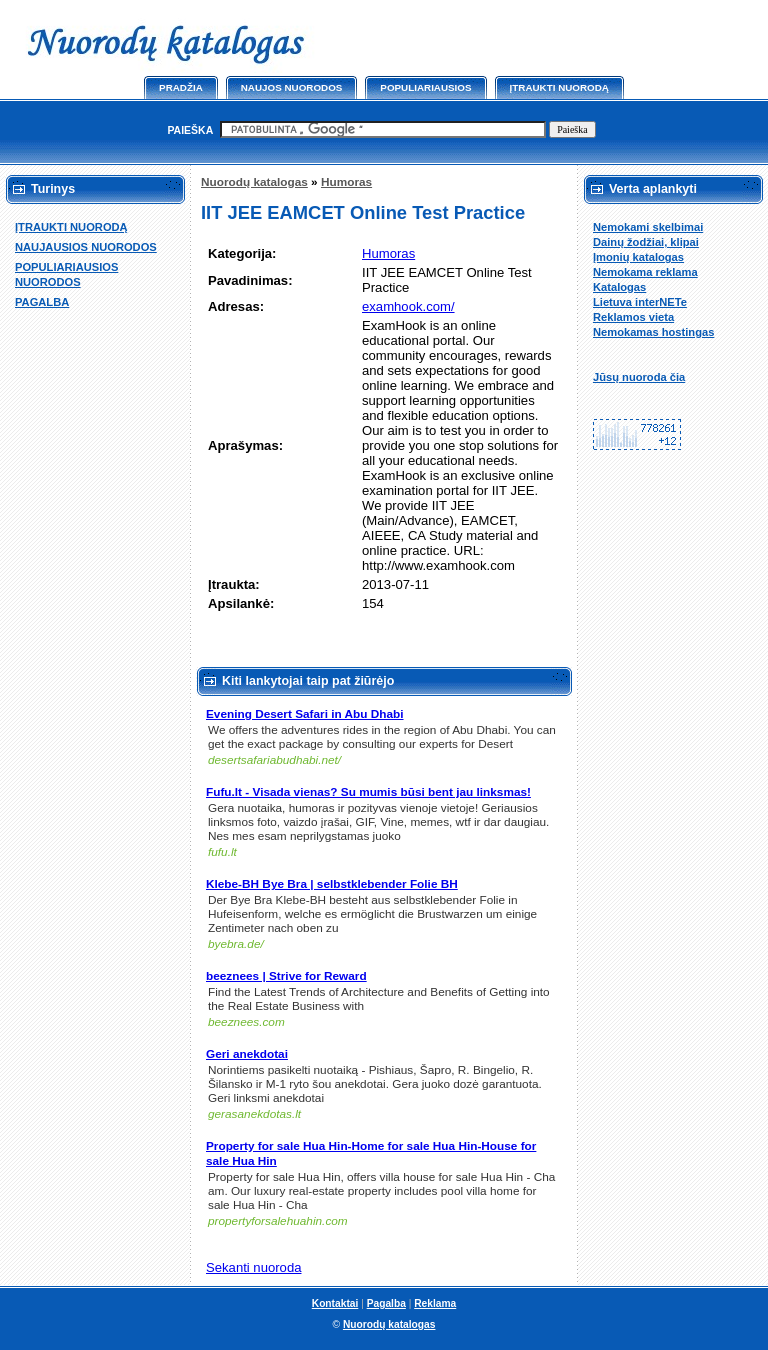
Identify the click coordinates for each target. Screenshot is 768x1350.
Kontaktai (335, 1303)
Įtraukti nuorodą (559, 87)
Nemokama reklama (645, 272)
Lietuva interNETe (640, 302)
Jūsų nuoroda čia (639, 377)
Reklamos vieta (633, 317)
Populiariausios (425, 87)
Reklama (435, 1303)
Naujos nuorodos (292, 87)
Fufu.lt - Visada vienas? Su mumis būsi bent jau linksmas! (368, 792)
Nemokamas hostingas (653, 332)
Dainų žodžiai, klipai (646, 242)
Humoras (346, 182)
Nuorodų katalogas (254, 182)
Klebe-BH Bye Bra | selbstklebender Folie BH (332, 884)
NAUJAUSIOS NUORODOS (86, 247)
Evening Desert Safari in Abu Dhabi (305, 714)
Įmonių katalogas (638, 257)
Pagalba (386, 1303)
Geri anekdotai (247, 1054)
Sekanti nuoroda (253, 1267)
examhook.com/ (408, 306)
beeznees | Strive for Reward (286, 976)
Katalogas (619, 287)
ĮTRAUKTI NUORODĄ (71, 227)
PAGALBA (42, 302)
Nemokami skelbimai (648, 227)
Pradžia (181, 87)
